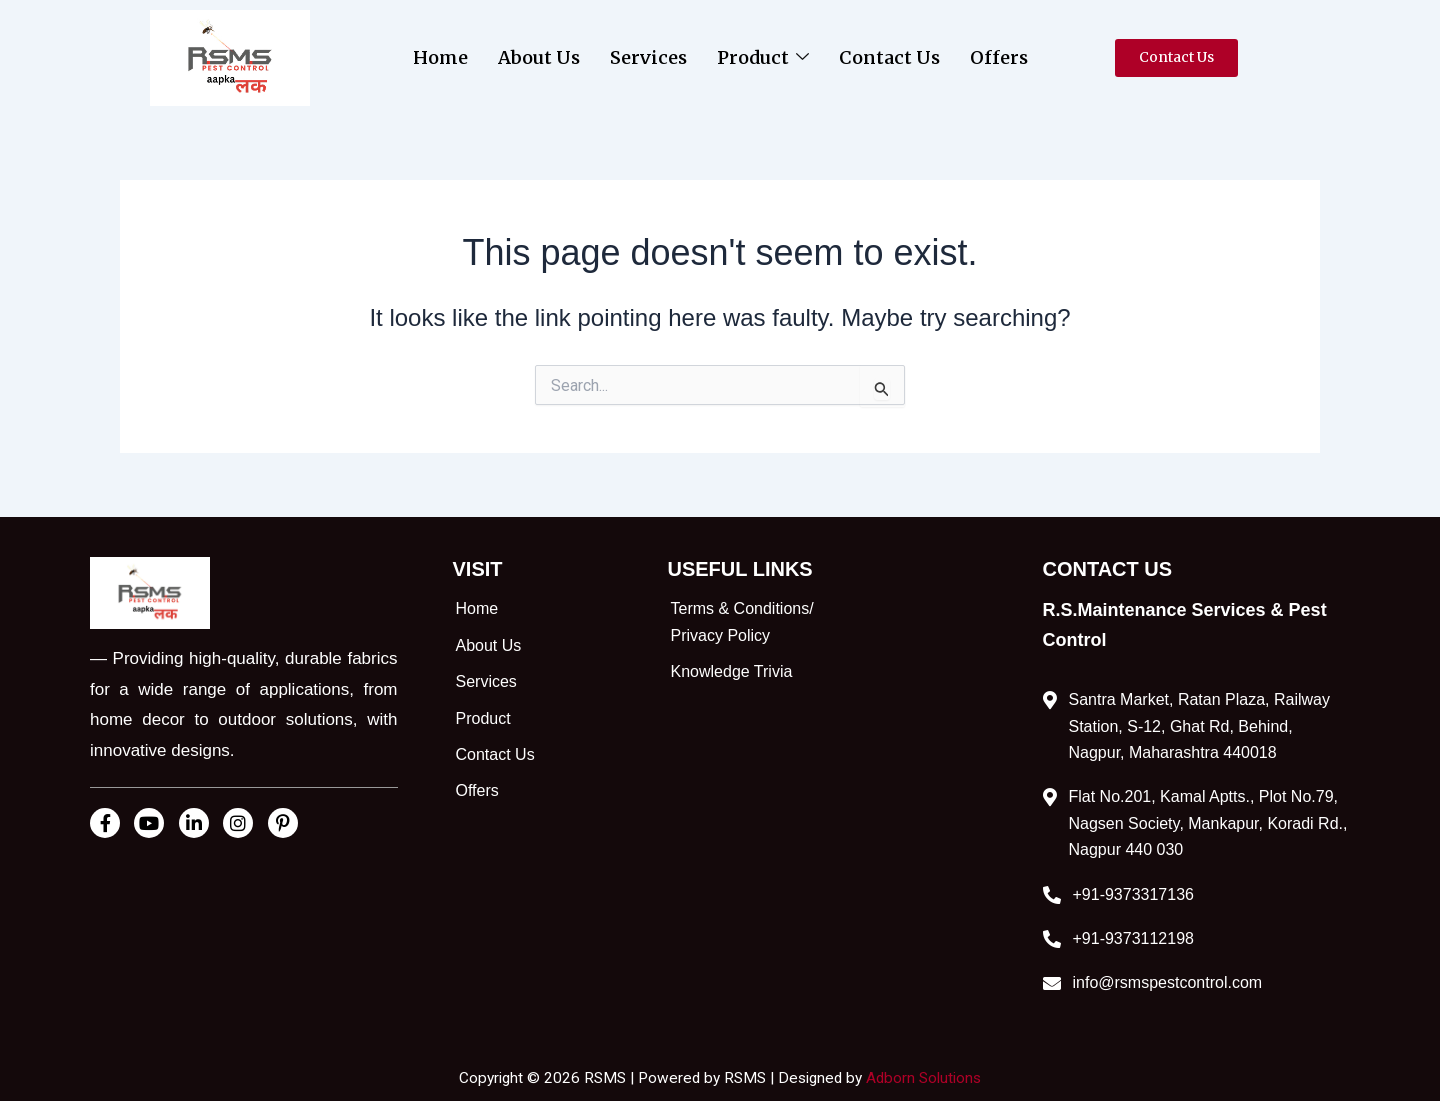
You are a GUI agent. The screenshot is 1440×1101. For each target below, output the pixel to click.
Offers (999, 57)
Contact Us (889, 57)
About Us (539, 57)
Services (648, 57)
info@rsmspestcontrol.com (1168, 982)
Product (763, 57)
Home (440, 57)
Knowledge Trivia (732, 671)
